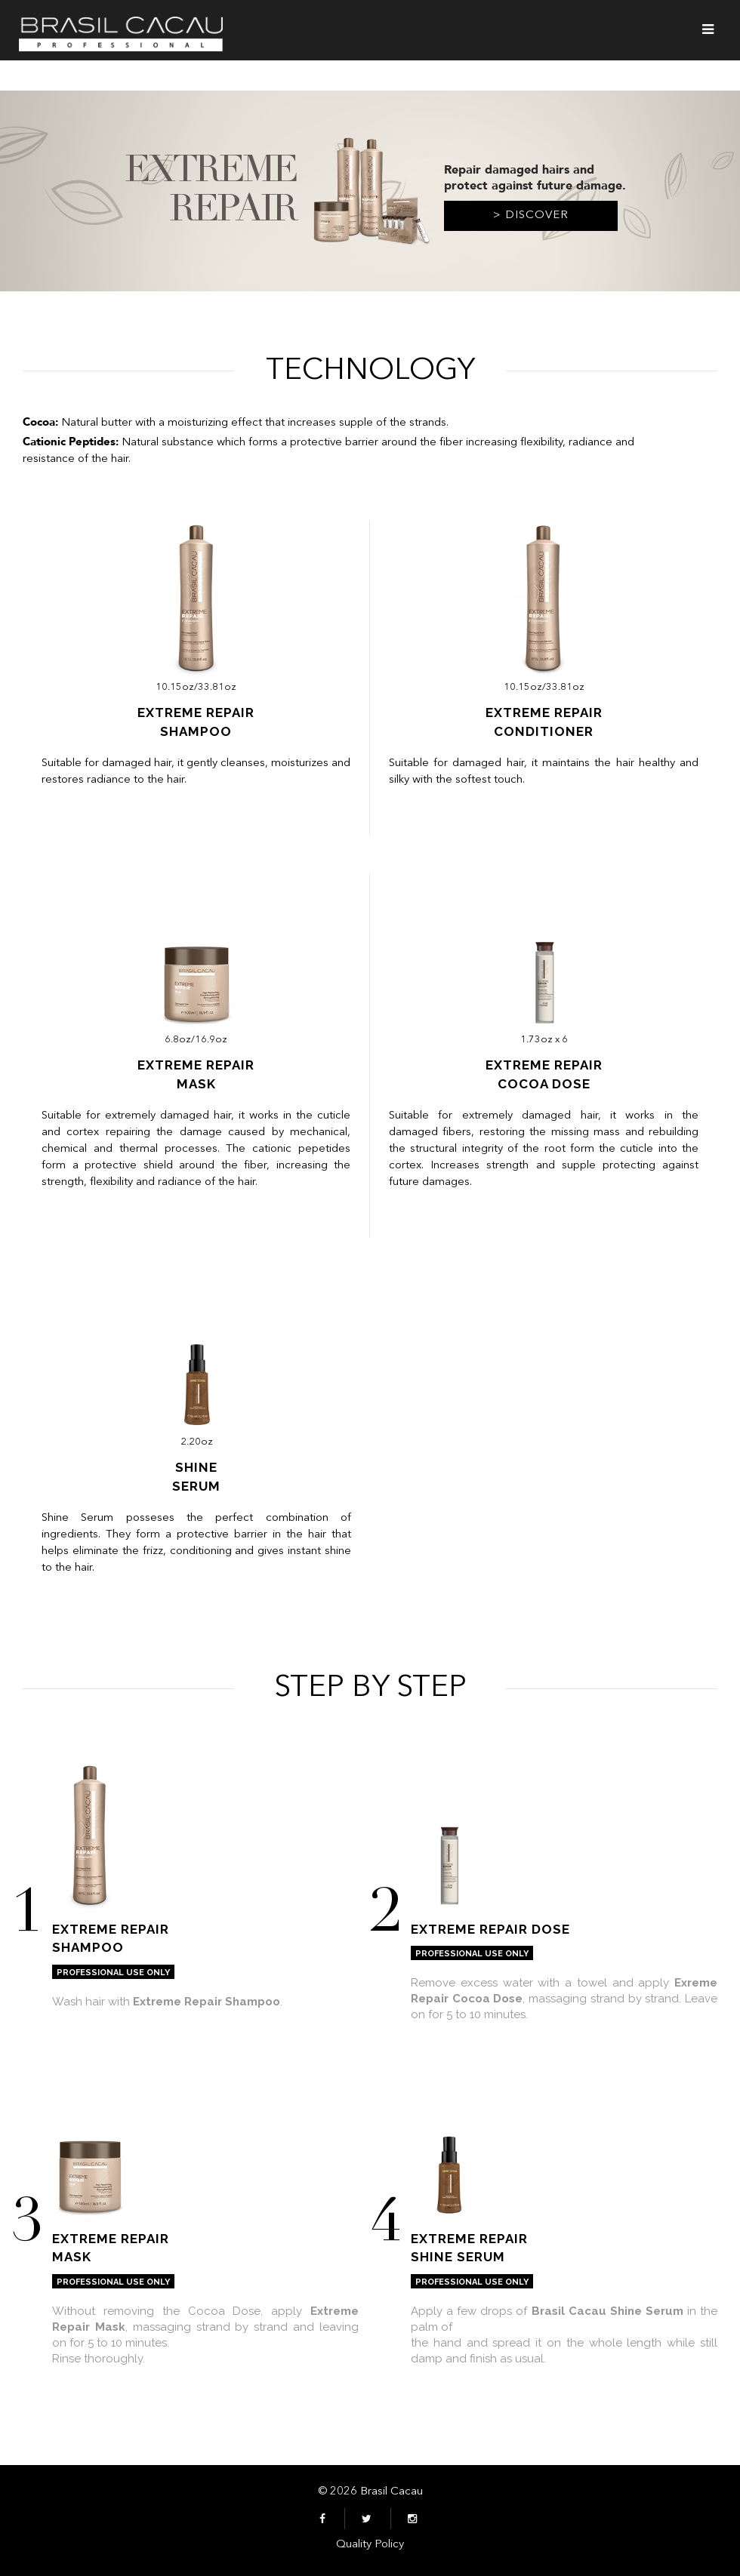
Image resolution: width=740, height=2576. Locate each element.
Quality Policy (370, 2544)
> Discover (531, 215)
